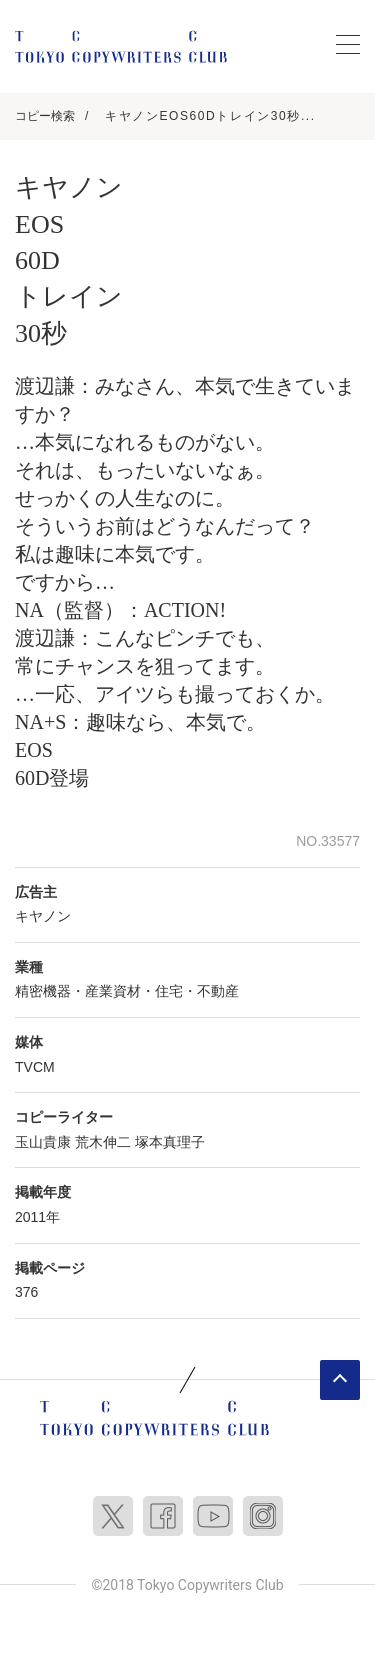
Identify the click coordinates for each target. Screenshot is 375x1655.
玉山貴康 (43, 1142)
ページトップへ (340, 1380)
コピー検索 (45, 116)
